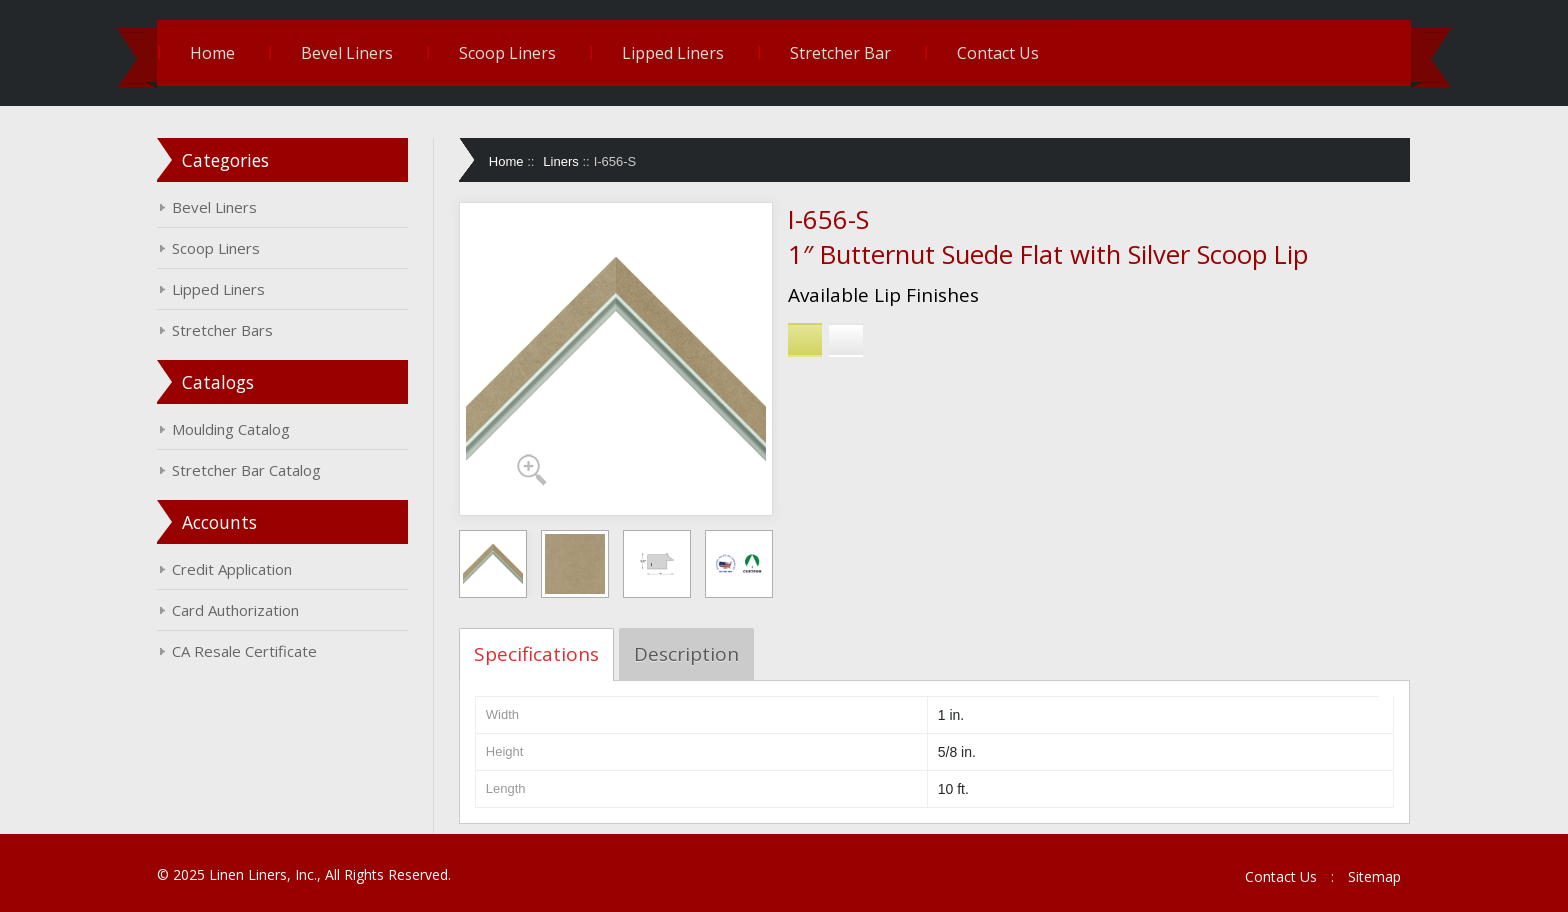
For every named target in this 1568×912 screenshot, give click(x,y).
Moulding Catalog (231, 429)
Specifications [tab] (536, 654)
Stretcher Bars (222, 330)
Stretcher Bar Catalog (246, 470)
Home (212, 53)
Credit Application (232, 569)
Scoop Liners (507, 53)
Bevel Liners (347, 53)
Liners (560, 161)
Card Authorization (235, 610)
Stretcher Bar (840, 53)
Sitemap (1374, 876)
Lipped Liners (673, 53)
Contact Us (998, 53)
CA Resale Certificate (244, 651)
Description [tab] (686, 654)
